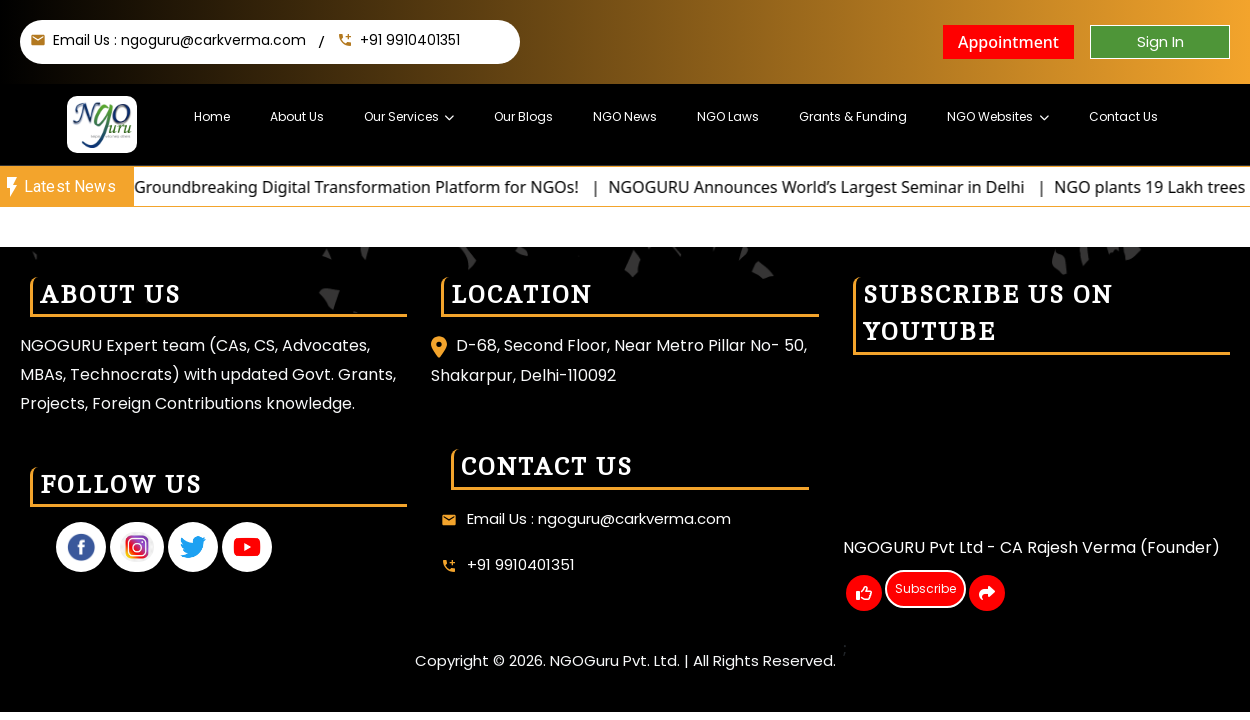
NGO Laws (727, 116)
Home (214, 116)
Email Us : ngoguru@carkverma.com (179, 40)
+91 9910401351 (410, 40)
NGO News (626, 116)
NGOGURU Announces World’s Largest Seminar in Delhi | (844, 187)
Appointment (1008, 42)
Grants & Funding (852, 116)
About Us (299, 116)
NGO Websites (988, 116)
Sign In (1160, 41)
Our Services (403, 116)
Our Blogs (525, 116)
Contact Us (1120, 116)
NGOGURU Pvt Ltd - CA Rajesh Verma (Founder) (1031, 547)
